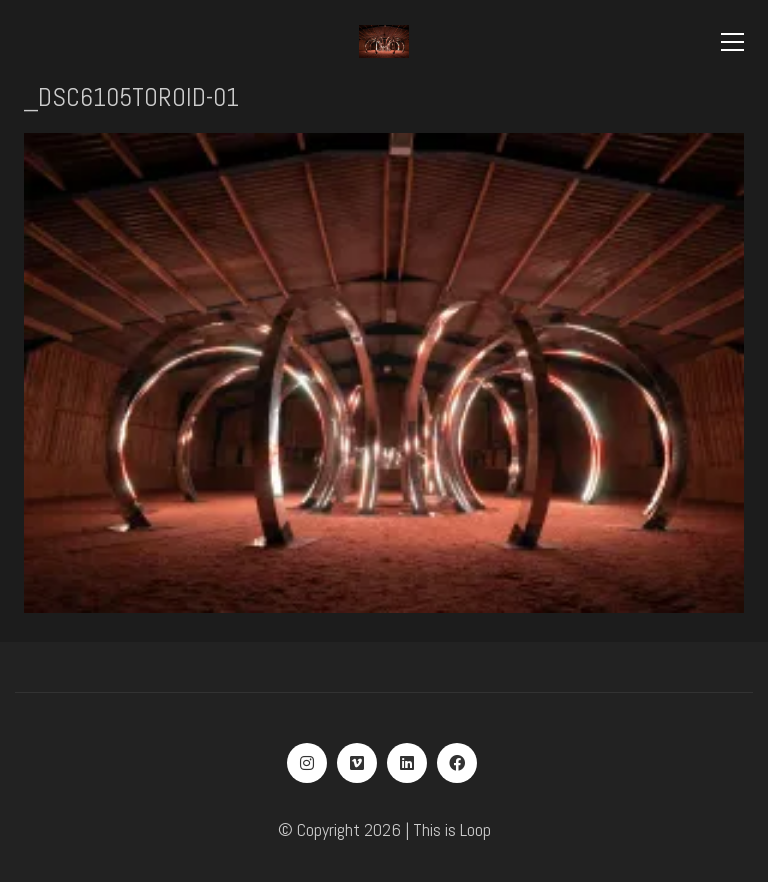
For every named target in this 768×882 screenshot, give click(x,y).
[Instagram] (307, 763)
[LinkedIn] (407, 763)
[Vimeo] (357, 763)
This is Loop (452, 829)
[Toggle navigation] (732, 42)
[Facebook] (457, 763)
